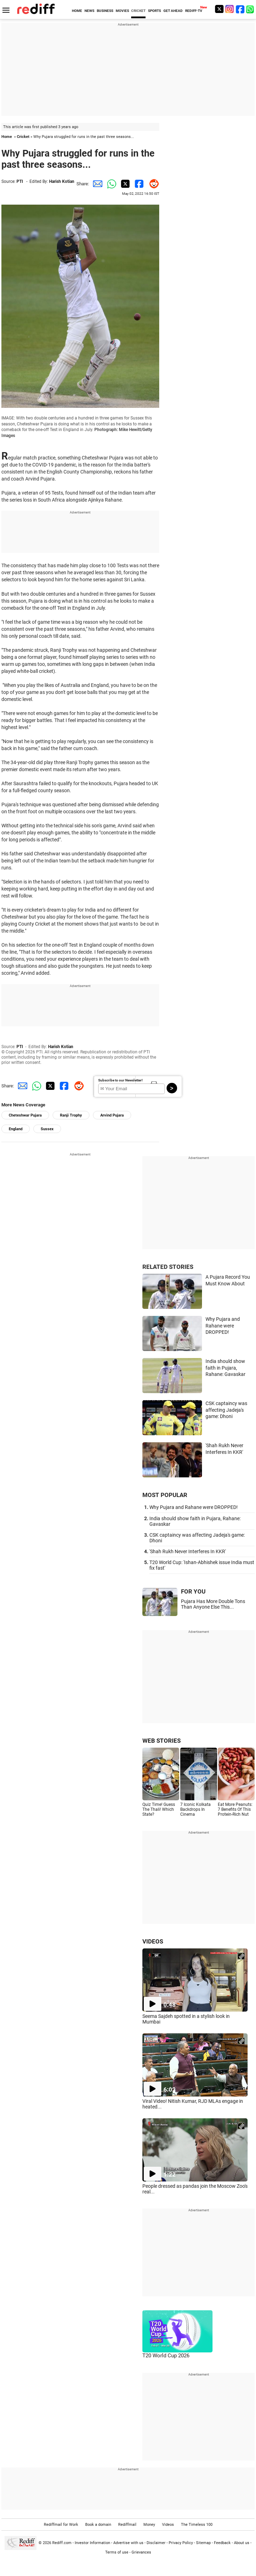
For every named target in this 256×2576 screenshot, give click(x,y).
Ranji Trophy (71, 1115)
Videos (168, 2524)
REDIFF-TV (193, 10)
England (15, 1129)
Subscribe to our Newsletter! (120, 1080)
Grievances (141, 2552)
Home (6, 136)
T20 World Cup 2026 (165, 2355)
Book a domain (98, 2524)
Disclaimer (156, 2543)
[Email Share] (96, 183)
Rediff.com (62, 2543)
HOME (77, 10)
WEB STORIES (161, 1740)
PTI (19, 181)
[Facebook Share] (138, 183)
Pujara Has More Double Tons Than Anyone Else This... (213, 1604)
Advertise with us (128, 2543)
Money (149, 2524)
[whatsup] (250, 9)
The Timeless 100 (197, 2524)
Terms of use (116, 2552)
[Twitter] (219, 9)
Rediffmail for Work (61, 2524)
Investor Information (92, 2543)
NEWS (89, 10)
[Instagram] (229, 9)
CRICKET (138, 10)
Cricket (23, 136)
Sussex (47, 1129)
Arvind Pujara (112, 1115)
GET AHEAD (173, 10)
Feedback (222, 2543)
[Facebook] (240, 9)
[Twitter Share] (124, 183)
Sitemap (203, 2543)
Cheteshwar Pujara (25, 1115)
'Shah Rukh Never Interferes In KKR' (187, 1551)
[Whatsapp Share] (110, 183)
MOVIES (122, 10)
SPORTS (154, 10)
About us (241, 2543)
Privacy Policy (181, 2543)
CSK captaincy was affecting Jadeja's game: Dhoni (226, 1409)
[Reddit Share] (152, 183)
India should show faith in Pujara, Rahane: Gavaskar (225, 1367)
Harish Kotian (61, 181)
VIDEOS (152, 1941)
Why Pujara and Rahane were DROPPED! (223, 1325)
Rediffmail (127, 2524)
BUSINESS (105, 10)
